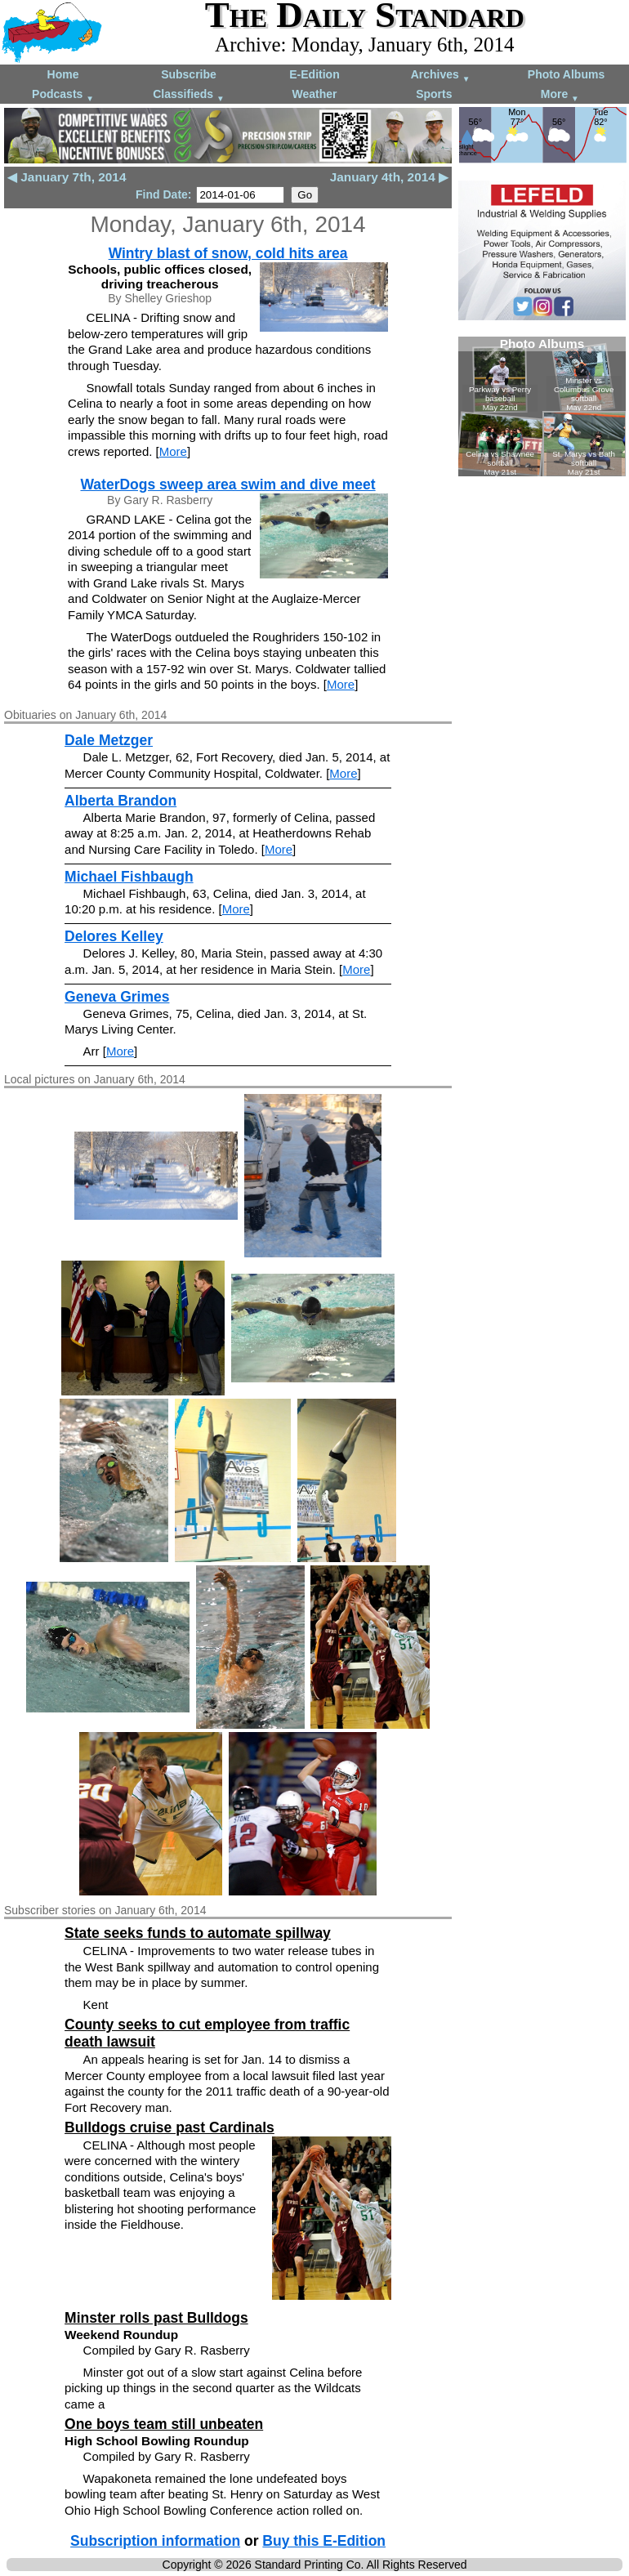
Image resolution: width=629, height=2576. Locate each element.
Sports (434, 93)
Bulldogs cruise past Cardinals (169, 2127)
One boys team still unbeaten (164, 2424)
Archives (441, 75)
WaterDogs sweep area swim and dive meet (227, 484)
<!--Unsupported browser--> (542, 406)
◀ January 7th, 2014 (66, 177)
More (560, 95)
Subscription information (155, 2541)
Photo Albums (566, 74)
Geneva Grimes (117, 997)
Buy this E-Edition (324, 2541)
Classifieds (189, 95)
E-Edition (314, 74)
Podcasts (63, 95)
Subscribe (188, 74)
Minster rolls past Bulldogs (156, 2318)
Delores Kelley (114, 936)
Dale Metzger (109, 740)
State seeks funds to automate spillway (198, 1933)
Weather (314, 93)
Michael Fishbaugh (129, 876)
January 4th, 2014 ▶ (389, 177)
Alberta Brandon (120, 800)
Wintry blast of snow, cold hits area (228, 253)
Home (63, 74)
